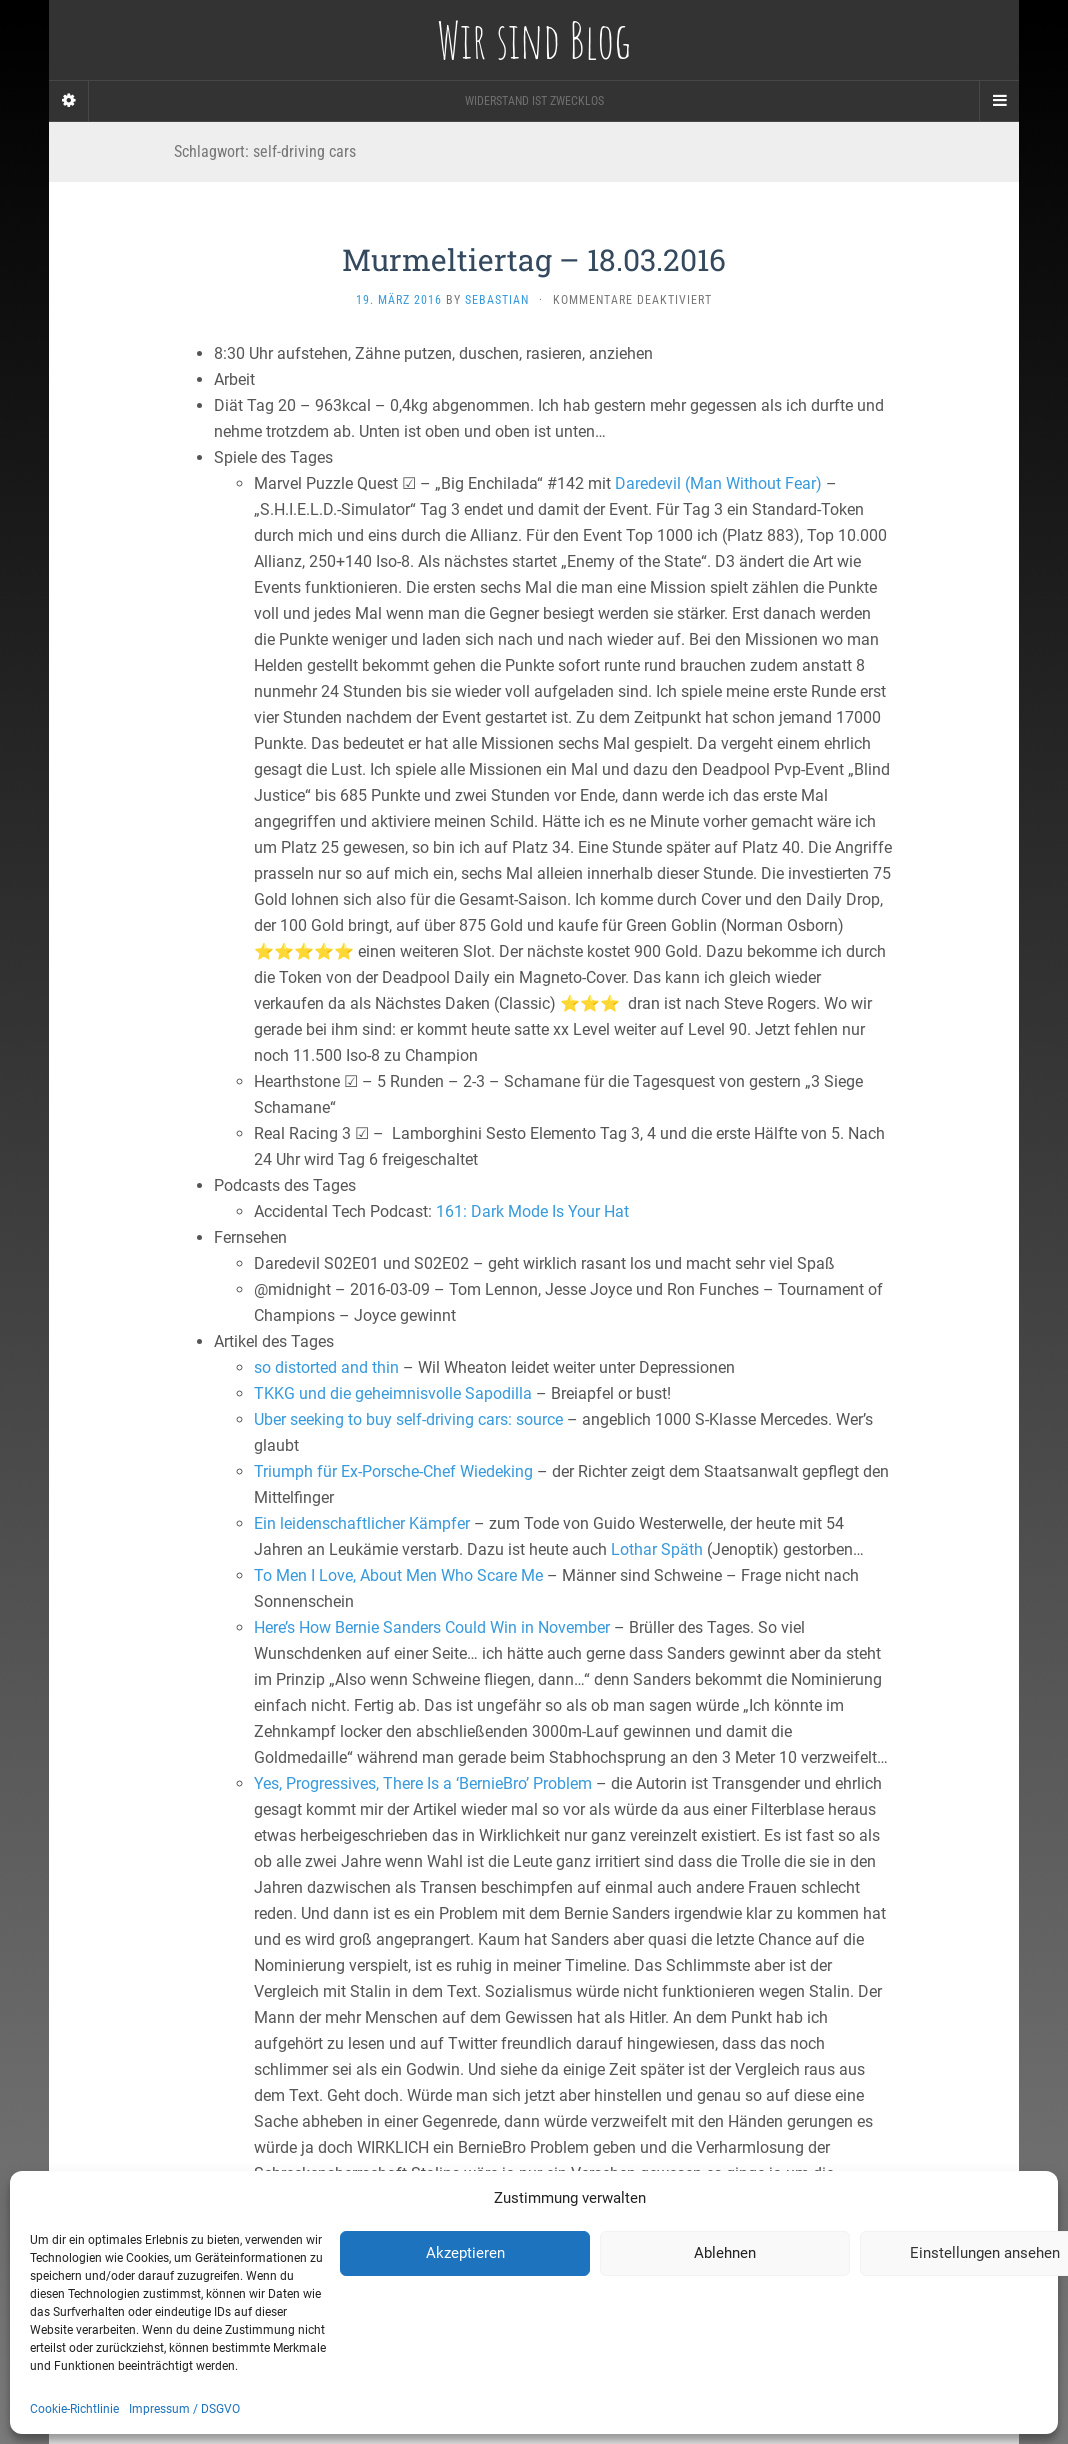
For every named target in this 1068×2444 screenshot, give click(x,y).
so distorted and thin (326, 1367)
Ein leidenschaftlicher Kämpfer (362, 1523)
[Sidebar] (69, 101)
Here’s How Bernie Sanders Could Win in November (432, 1627)
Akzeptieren (465, 2253)
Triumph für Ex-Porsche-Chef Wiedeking (393, 1471)
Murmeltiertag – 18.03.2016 (534, 259)
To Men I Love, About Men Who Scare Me (398, 1575)
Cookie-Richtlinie (74, 2409)
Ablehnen (725, 2253)
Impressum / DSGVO (184, 2409)
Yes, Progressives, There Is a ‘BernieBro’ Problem (423, 1783)
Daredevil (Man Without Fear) (718, 483)
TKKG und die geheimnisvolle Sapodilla (393, 1393)
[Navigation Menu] (999, 101)
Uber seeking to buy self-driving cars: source (408, 1419)
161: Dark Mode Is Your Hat (532, 1211)
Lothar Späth (657, 1549)
